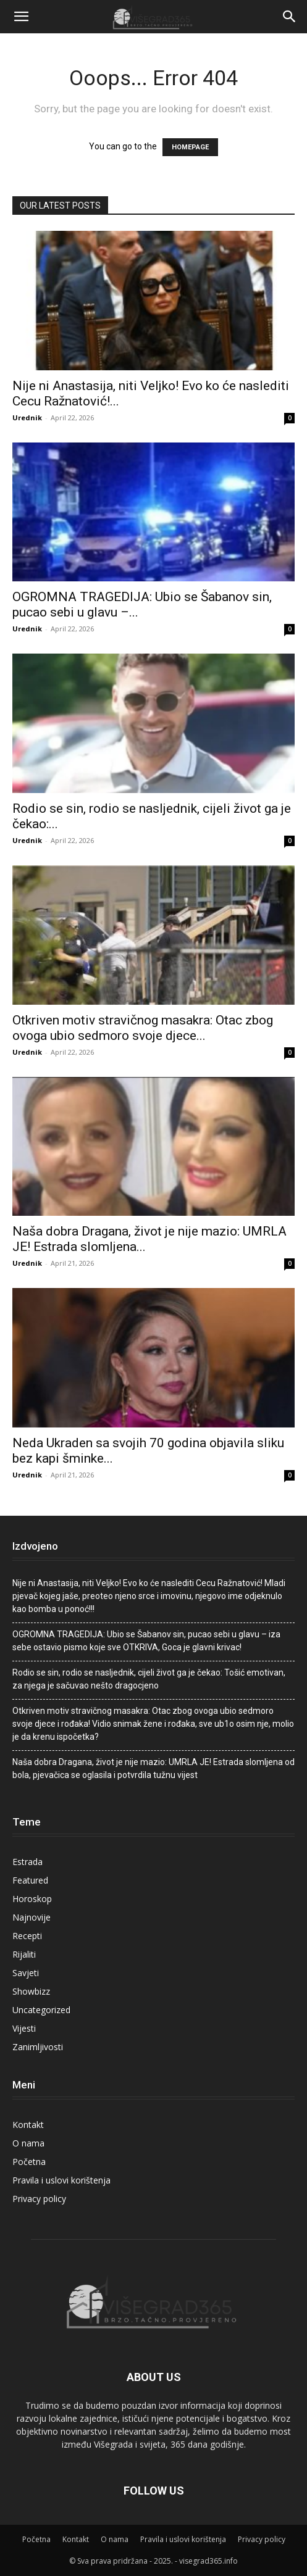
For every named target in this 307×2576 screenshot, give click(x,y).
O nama (28, 2143)
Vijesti (24, 2028)
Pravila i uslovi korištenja (61, 2180)
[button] (21, 16)
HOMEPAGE (190, 147)
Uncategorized (41, 2010)
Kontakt (28, 2124)
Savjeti (25, 1973)
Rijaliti (24, 1954)
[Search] (289, 16)
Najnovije (31, 1917)
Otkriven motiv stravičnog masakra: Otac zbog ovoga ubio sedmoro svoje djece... (142, 1028)
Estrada (27, 1862)
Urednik (27, 417)
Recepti (27, 1936)
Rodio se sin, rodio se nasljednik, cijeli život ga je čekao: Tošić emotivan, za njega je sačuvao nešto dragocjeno (148, 1679)
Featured (30, 1880)
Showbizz (31, 1991)
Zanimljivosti (37, 2047)
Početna (29, 2161)
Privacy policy (39, 2198)
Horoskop (32, 1899)
